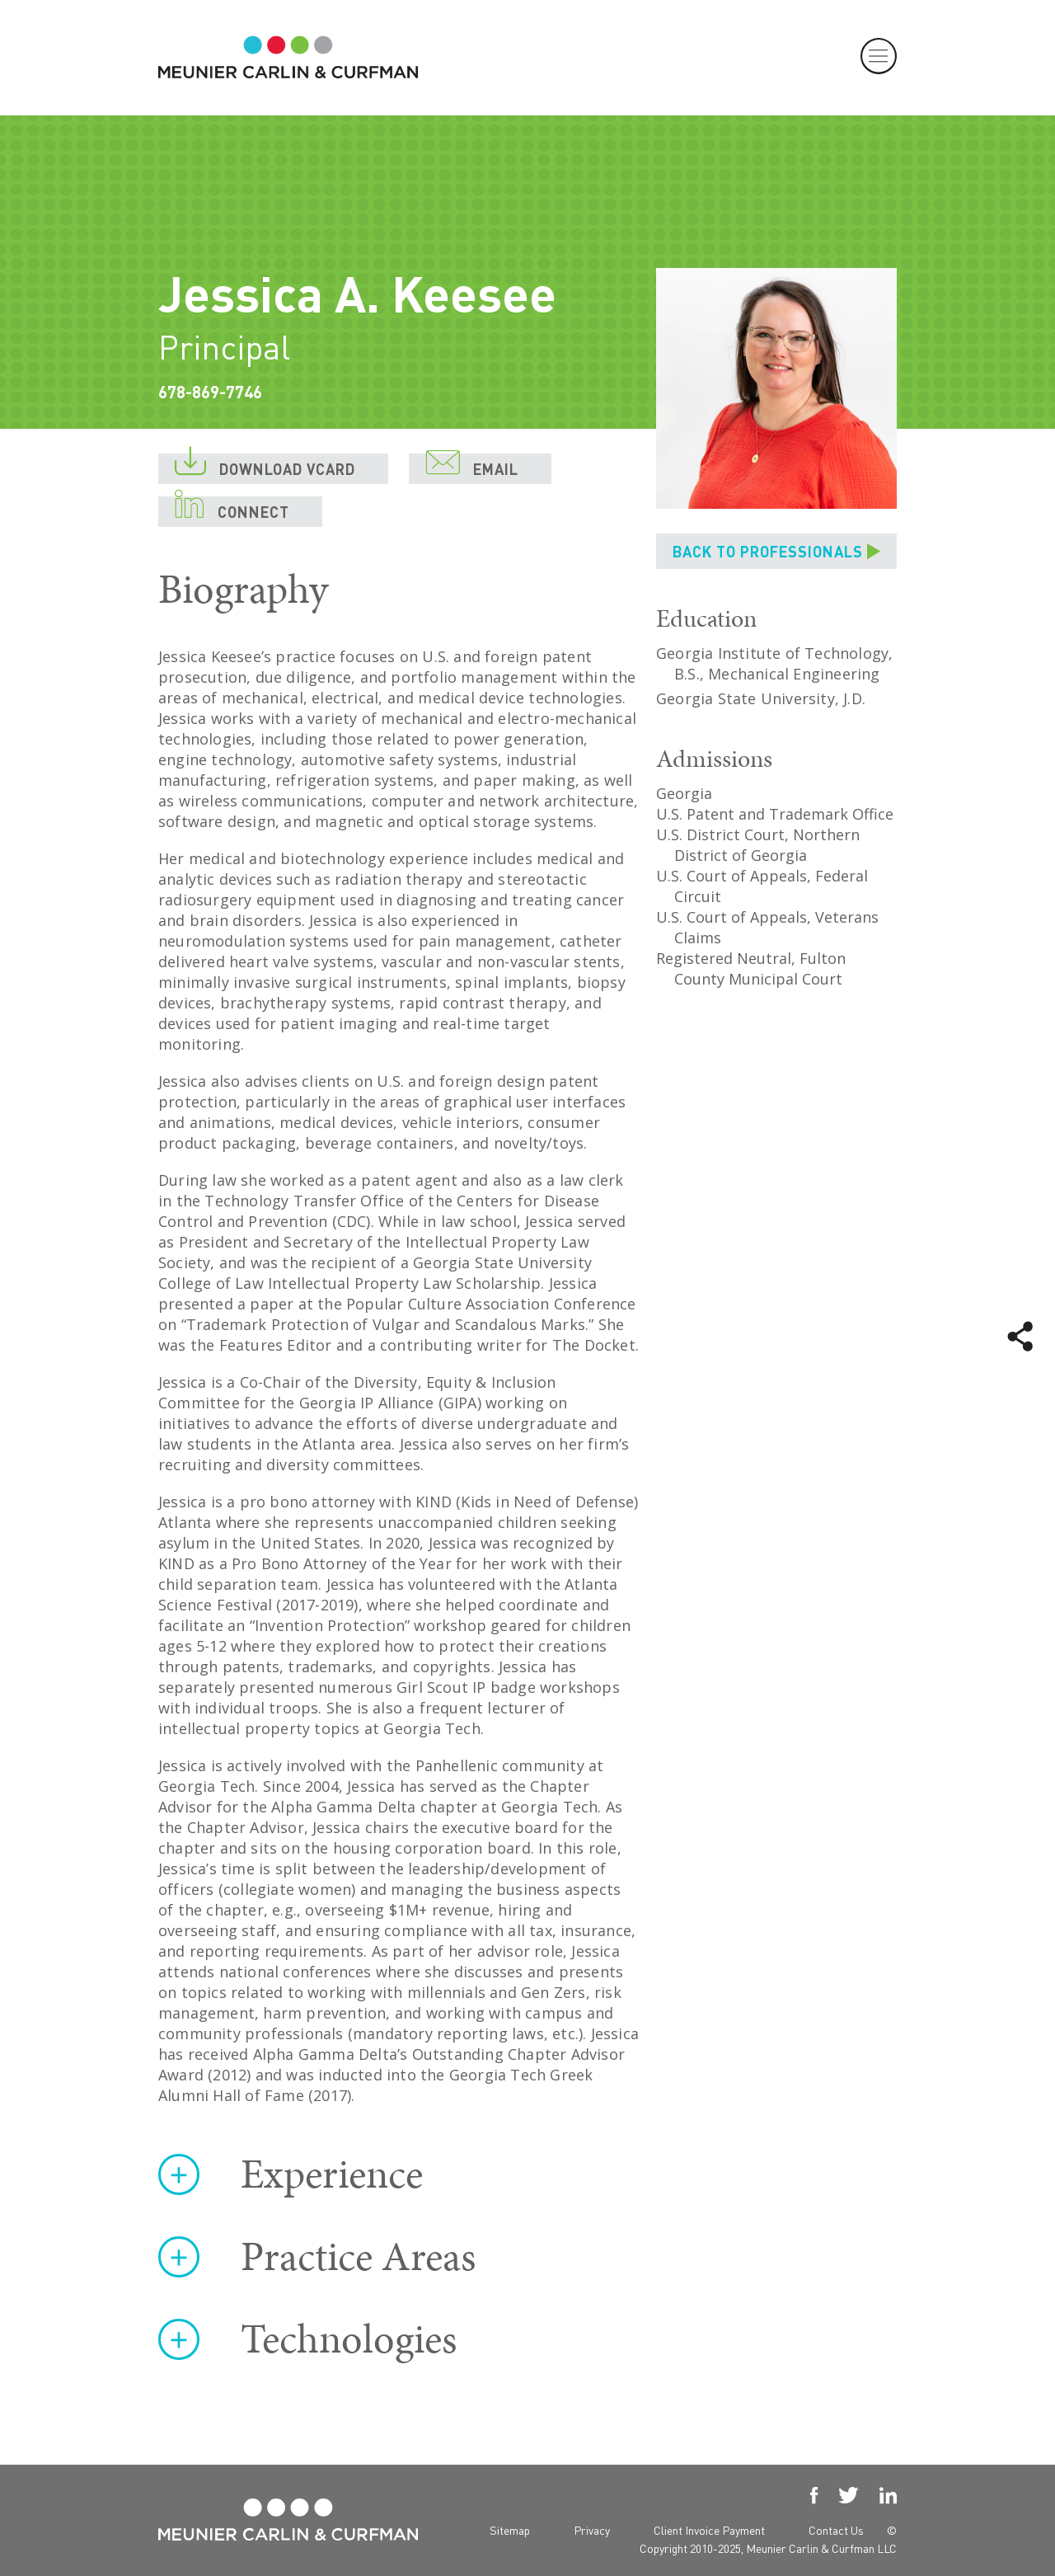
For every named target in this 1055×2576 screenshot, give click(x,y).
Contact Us (836, 2529)
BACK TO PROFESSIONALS (768, 551)
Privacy (592, 2529)
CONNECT (232, 508)
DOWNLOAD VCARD (265, 466)
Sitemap (510, 2529)
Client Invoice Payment (709, 2529)
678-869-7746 (210, 391)
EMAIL (471, 466)
